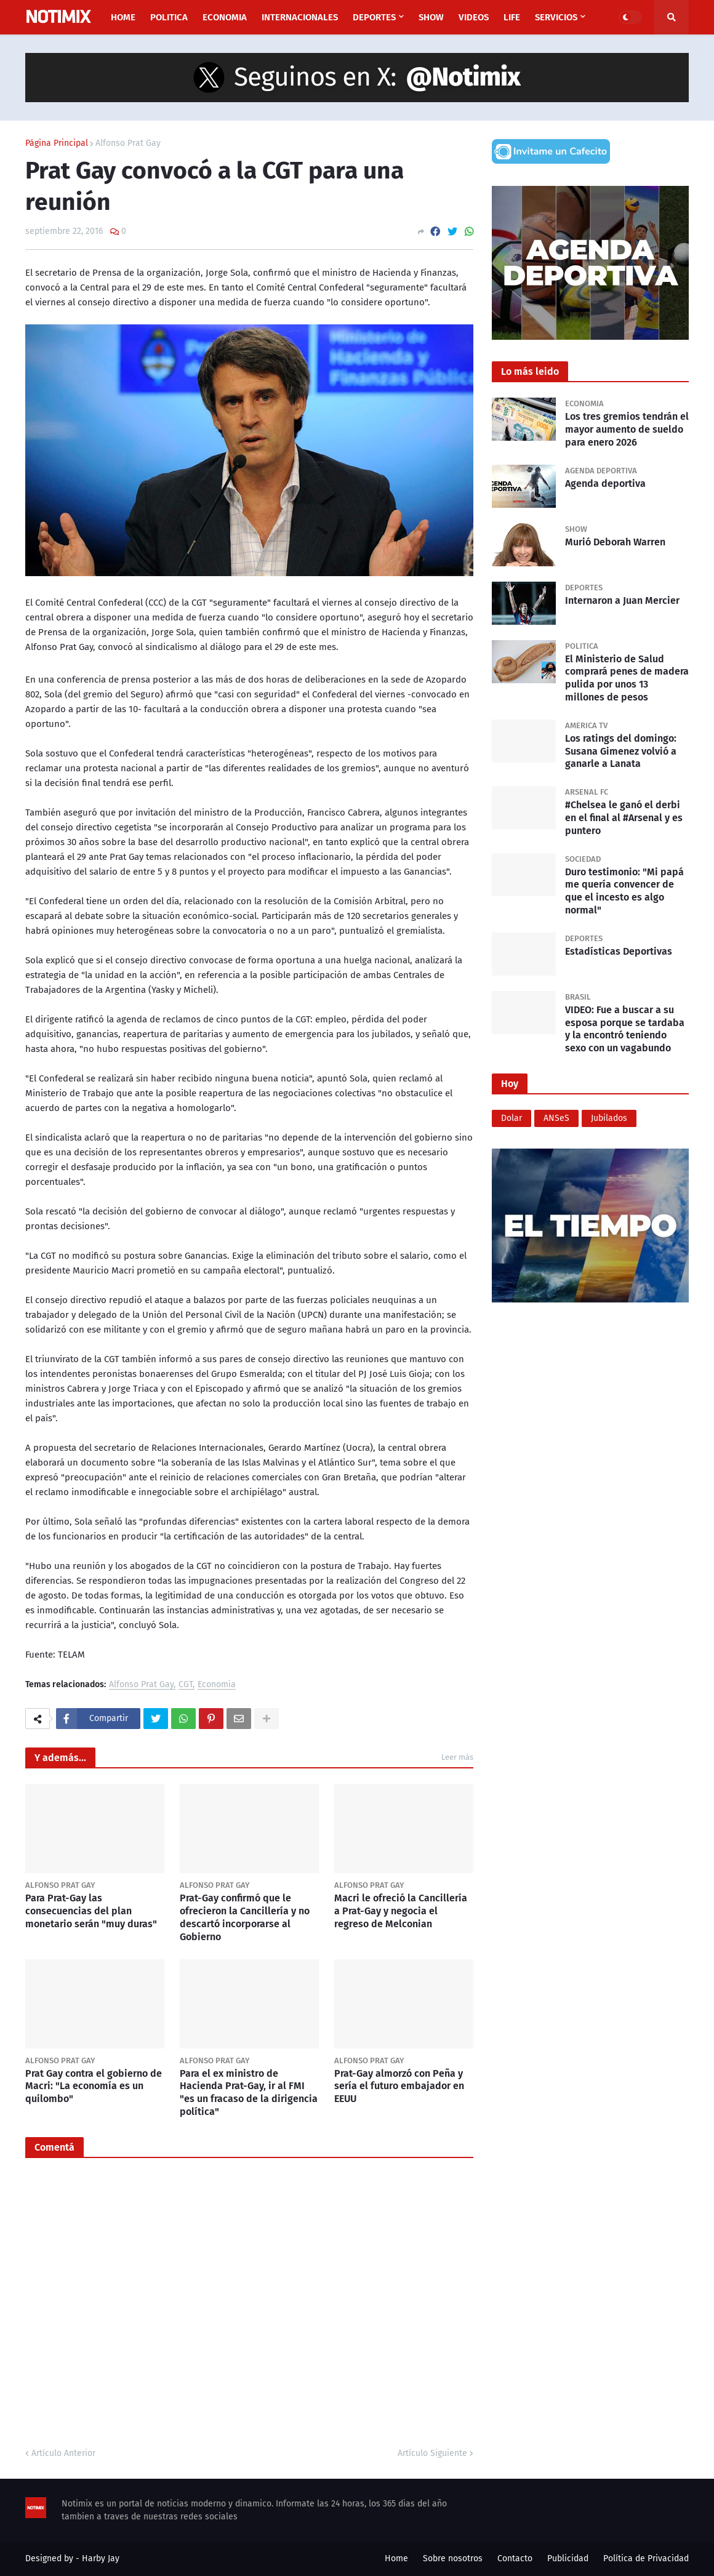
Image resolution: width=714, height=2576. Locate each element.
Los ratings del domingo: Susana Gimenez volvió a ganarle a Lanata (620, 751)
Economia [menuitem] (225, 17)
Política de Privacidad (646, 2558)
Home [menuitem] (123, 17)
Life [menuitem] (511, 17)
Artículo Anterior (63, 2453)
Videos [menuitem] (474, 17)
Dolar (511, 1118)
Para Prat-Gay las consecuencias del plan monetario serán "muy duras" (91, 1911)
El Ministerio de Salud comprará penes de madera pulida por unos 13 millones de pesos (627, 678)
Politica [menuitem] (169, 17)
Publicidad (567, 2558)
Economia (217, 1685)
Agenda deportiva (605, 483)
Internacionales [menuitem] (300, 17)
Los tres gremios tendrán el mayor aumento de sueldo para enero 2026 (627, 429)
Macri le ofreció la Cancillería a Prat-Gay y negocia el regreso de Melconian (400, 1911)
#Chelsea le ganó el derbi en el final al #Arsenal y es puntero (624, 818)
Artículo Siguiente (432, 2453)
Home (396, 2558)
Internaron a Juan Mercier (622, 600)
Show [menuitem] (431, 17)
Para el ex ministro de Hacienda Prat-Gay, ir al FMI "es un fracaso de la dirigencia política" (249, 2092)
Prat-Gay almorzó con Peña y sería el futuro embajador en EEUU (399, 2086)
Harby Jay (100, 2558)
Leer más (457, 1757)
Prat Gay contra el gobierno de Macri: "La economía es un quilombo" (93, 2086)
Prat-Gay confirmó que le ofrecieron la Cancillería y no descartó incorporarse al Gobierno (245, 1917)
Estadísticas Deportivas (618, 951)
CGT (185, 1685)
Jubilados (609, 1118)
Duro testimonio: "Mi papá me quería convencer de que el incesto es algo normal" (624, 891)
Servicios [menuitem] (556, 17)
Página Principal (56, 143)
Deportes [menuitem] (374, 17)
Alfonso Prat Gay (128, 143)
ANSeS (556, 1118)
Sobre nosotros (453, 2558)
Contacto (514, 2558)
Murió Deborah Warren (615, 542)
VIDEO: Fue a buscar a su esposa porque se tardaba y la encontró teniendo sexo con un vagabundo (624, 1029)
